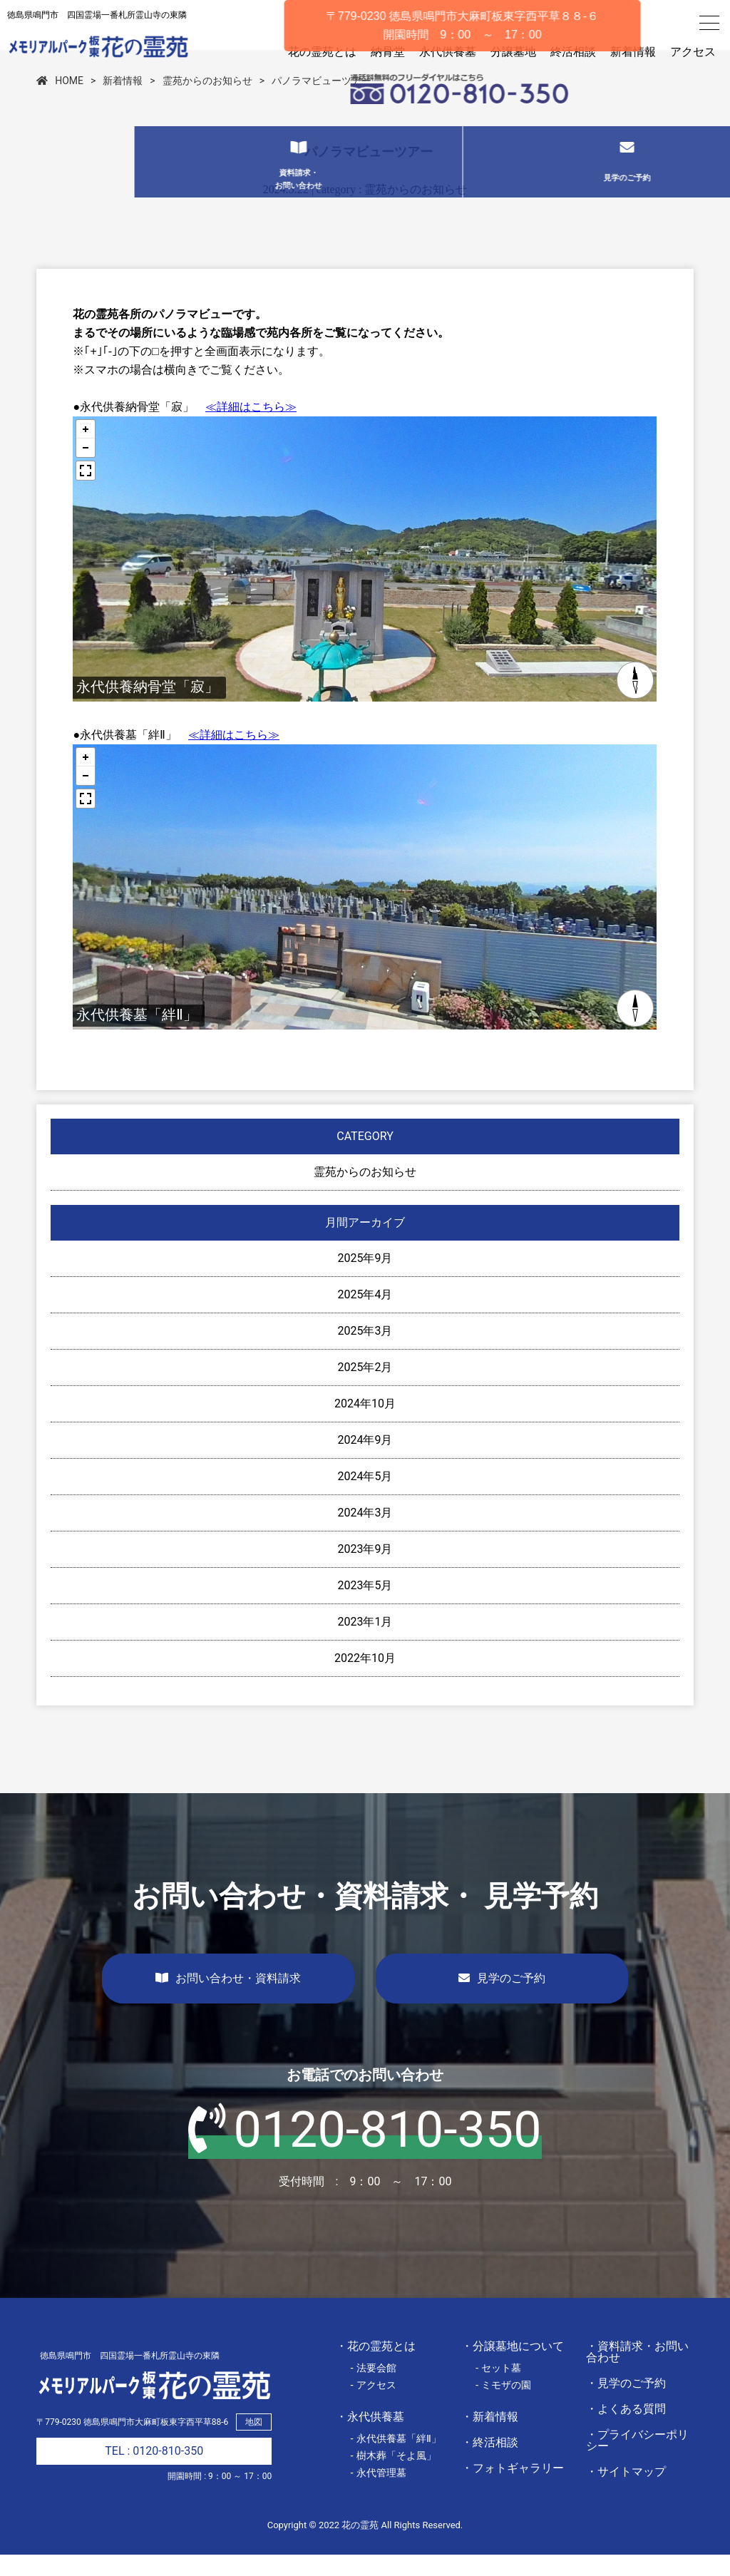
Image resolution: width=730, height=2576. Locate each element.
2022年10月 (365, 1679)
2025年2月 (365, 1388)
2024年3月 (365, 1534)
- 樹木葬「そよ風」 (393, 2477)
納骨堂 (388, 51)
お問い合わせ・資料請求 (228, 1999)
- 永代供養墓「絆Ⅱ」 (395, 2459)
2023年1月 (365, 1643)
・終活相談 (489, 2464)
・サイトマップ (626, 2493)
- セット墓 (498, 2389)
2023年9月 (365, 1570)
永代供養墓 (447, 51)
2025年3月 (365, 1352)
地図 (253, 2443)
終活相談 (573, 51)
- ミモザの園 (503, 2406)
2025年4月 (365, 1316)
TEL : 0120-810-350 (154, 2472)
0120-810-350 (364, 2151)
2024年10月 (365, 1425)
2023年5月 (365, 1606)
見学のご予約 (501, 1999)
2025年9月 (365, 1279)
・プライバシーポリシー (637, 2461)
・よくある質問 (626, 2430)
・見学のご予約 (626, 2404)
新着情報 (633, 51)
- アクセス (373, 2406)
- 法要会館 (373, 2389)
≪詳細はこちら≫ (251, 428)
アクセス (693, 51)
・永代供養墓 (370, 2438)
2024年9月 (365, 1461)
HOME (59, 102)
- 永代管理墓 (378, 2494)
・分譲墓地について (512, 2367)
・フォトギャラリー (512, 2489)
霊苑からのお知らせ (207, 102)
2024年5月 (365, 1497)
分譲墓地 (513, 51)
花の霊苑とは (322, 51)
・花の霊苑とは (376, 2367)
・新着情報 (489, 2438)
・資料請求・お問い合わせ (637, 2373)
